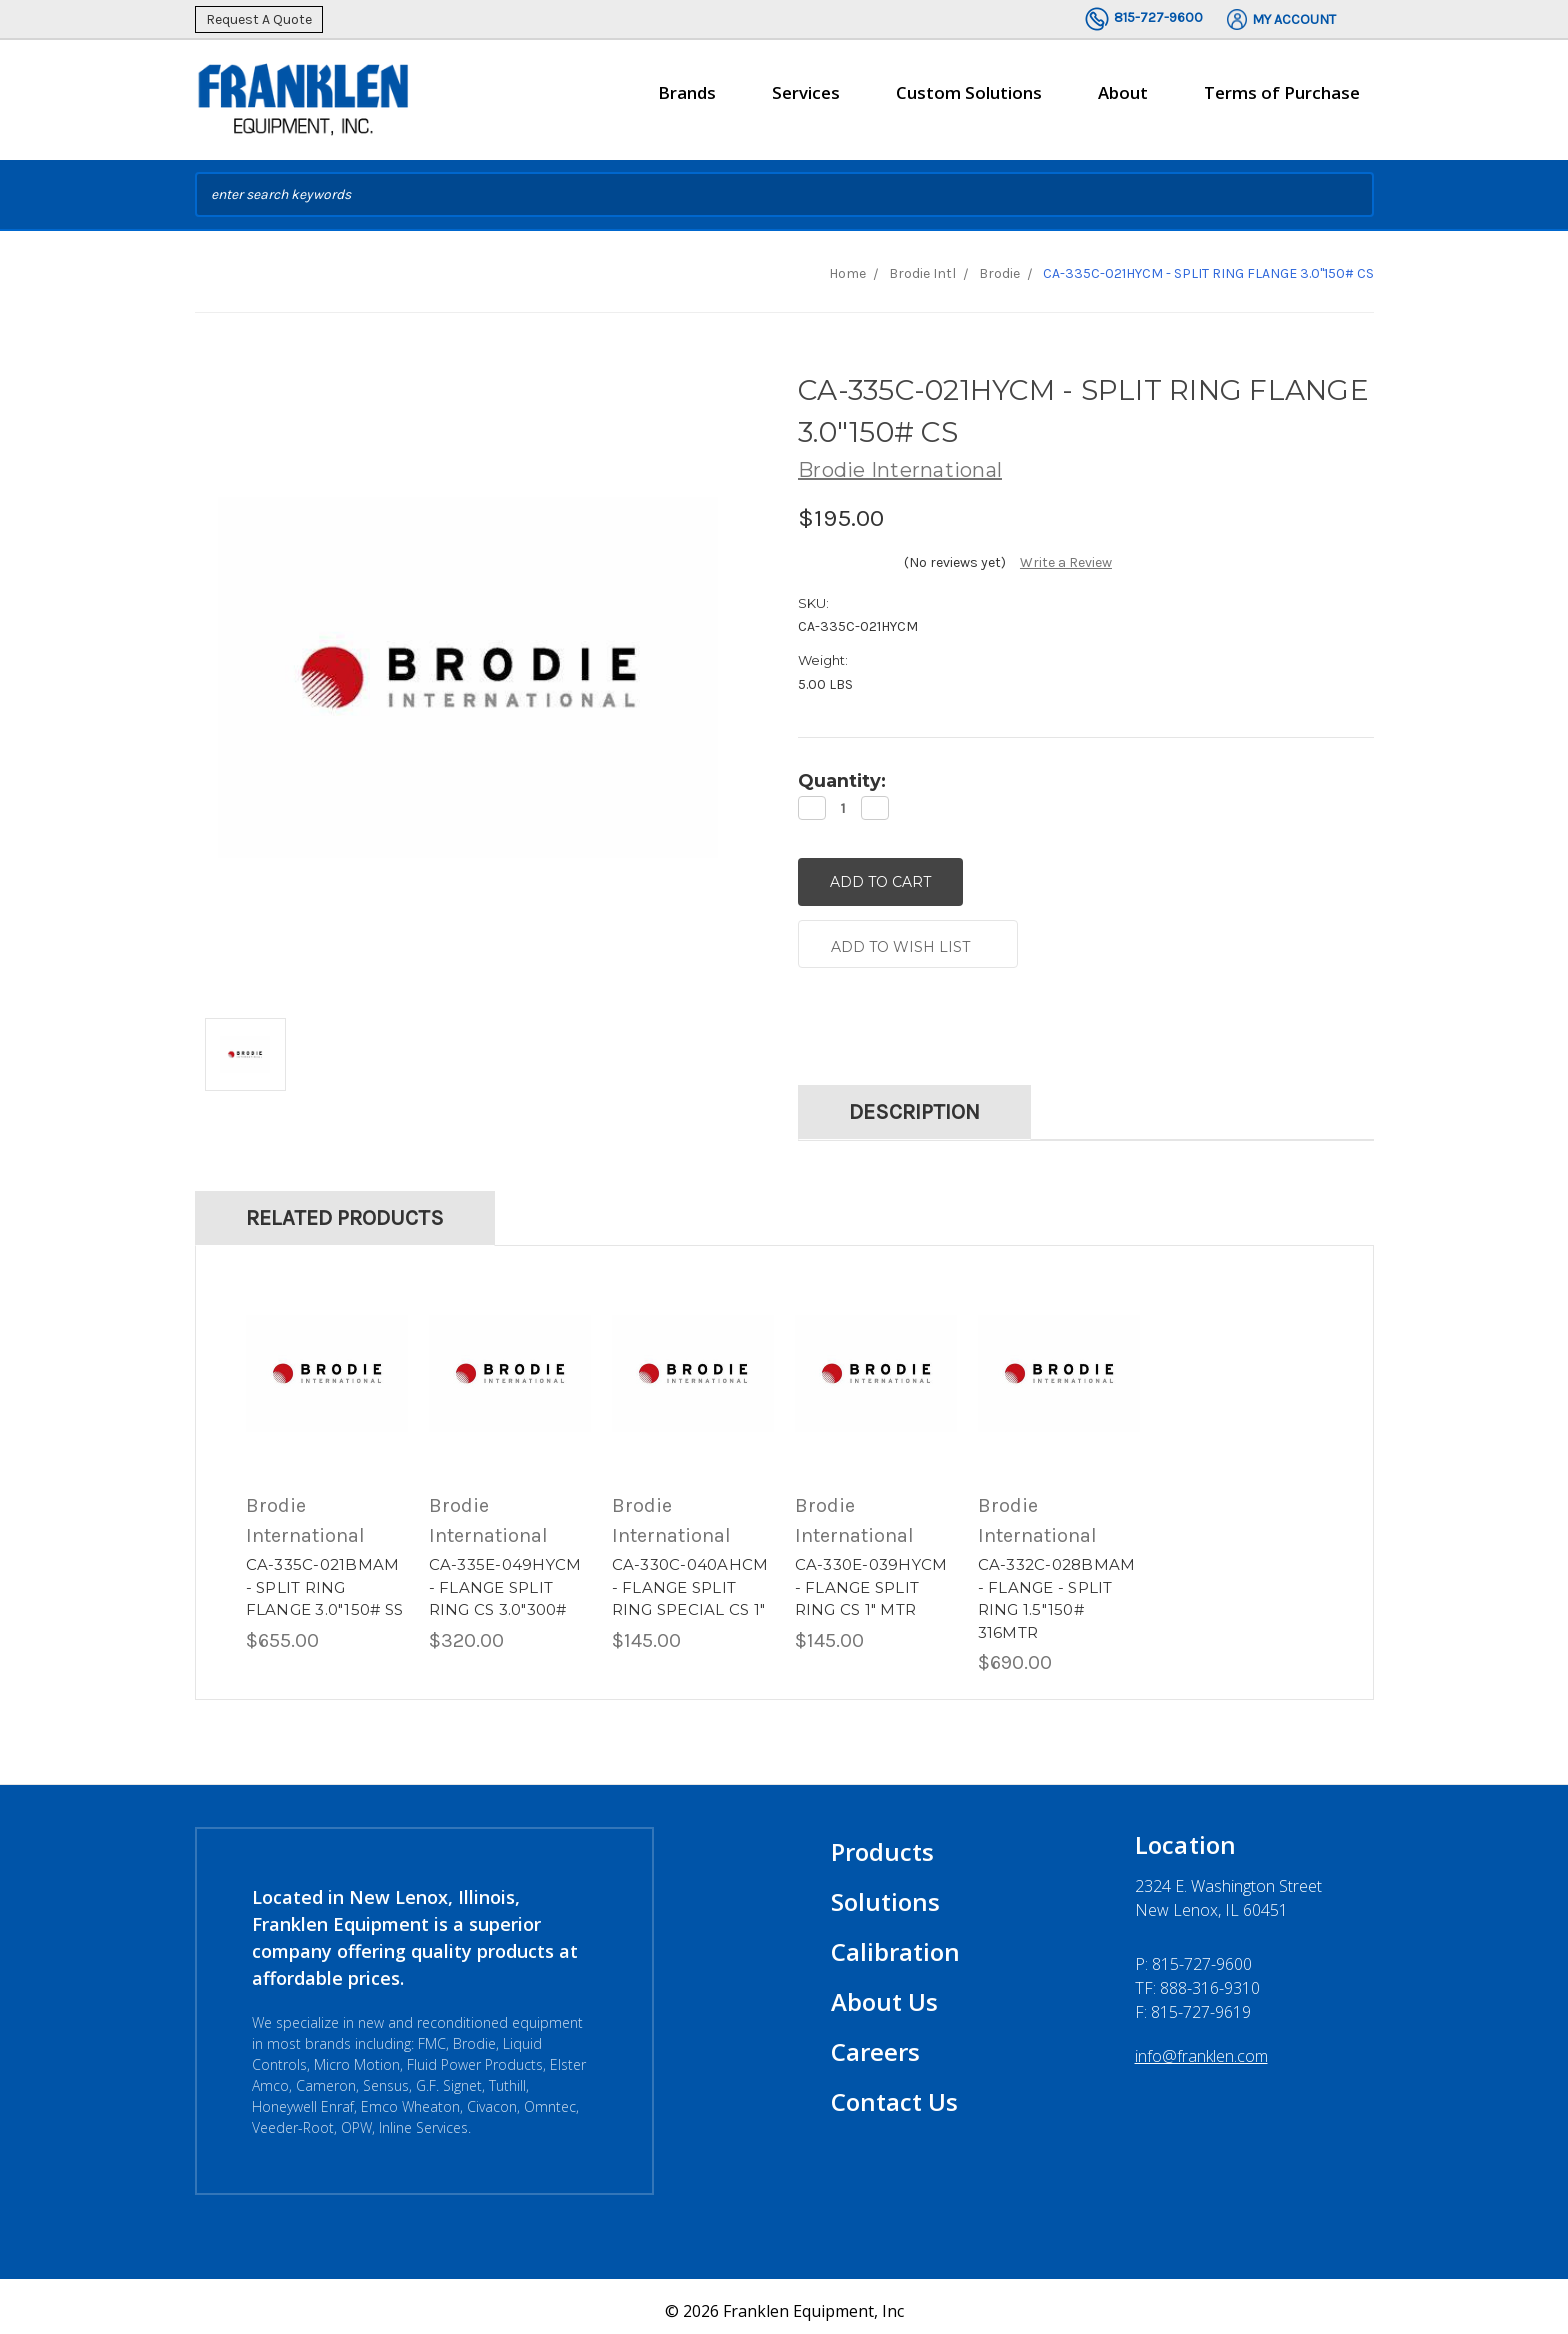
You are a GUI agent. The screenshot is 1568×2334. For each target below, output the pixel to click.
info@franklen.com (1201, 2047)
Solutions (885, 1892)
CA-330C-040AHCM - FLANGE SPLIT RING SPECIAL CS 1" (690, 1578)
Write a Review (1066, 562)
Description (914, 1103)
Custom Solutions (969, 101)
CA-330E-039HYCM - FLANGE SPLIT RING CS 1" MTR (871, 1578)
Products (882, 1842)
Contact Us (894, 2092)
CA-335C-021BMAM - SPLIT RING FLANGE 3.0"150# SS (325, 1578)
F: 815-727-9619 (1193, 2003)
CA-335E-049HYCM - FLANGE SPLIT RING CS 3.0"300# (505, 1578)
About (1123, 101)
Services (806, 101)
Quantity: (842, 781)
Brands (687, 101)
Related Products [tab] (345, 1209)
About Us (884, 1992)
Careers (875, 2042)
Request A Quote (259, 19)
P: (1193, 1955)
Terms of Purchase (1282, 92)
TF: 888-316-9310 (1197, 1979)
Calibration (895, 1942)
